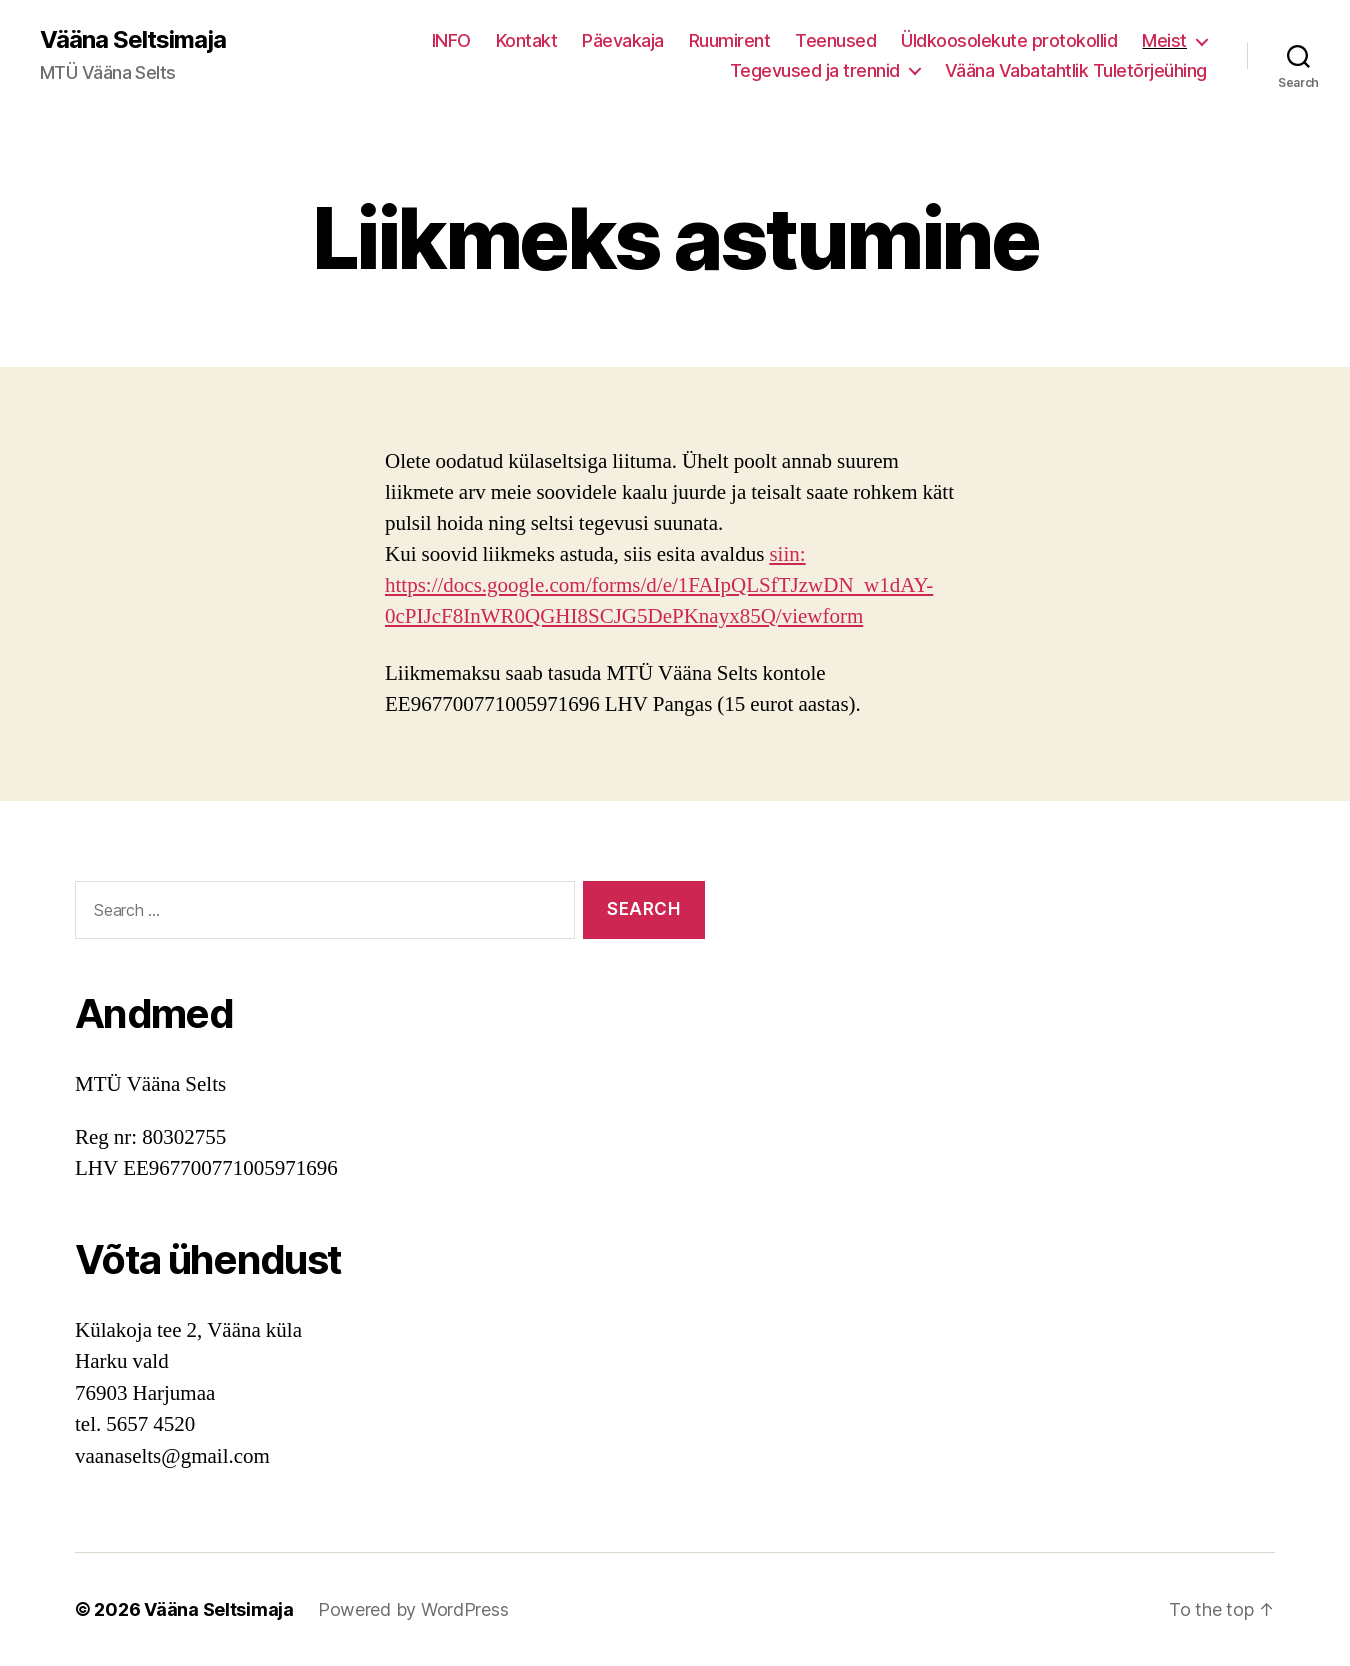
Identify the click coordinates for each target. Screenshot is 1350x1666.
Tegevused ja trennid (815, 70)
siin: (787, 554)
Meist (1164, 40)
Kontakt (527, 40)
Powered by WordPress (413, 1609)
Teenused (835, 40)
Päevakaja (623, 40)
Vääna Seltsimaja (133, 40)
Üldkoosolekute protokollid (1009, 40)
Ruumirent (730, 40)
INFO (451, 40)
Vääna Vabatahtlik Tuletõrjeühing (1076, 70)
